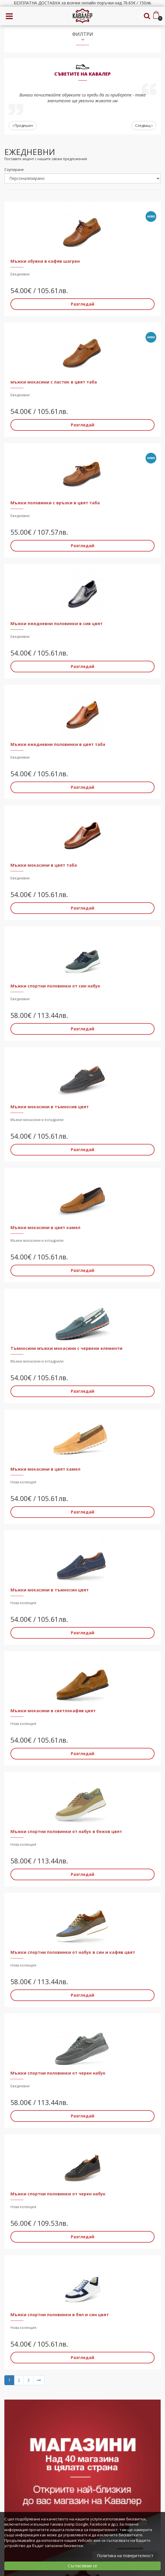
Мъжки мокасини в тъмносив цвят (49, 1106)
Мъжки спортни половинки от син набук (55, 986)
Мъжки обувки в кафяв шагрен (45, 261)
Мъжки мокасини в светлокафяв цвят (53, 1710)
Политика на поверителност (125, 2555)
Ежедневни (20, 274)
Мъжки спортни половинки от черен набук (58, 2073)
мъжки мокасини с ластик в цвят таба (53, 382)
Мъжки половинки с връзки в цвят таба (55, 502)
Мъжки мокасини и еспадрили (37, 1119)
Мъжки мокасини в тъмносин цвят (49, 1590)
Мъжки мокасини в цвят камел (45, 1227)
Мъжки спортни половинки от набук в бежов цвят (66, 1831)
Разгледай (82, 304)
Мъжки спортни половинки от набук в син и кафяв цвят (72, 1952)
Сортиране (14, 169)
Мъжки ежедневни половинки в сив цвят (56, 623)
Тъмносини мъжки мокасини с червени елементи (66, 1348)
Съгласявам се (82, 2565)
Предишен (22, 125)
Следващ (144, 125)
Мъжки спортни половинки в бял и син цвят (59, 2314)
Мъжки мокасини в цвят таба (43, 865)
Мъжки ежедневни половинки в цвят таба (57, 744)
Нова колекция (23, 1482)
